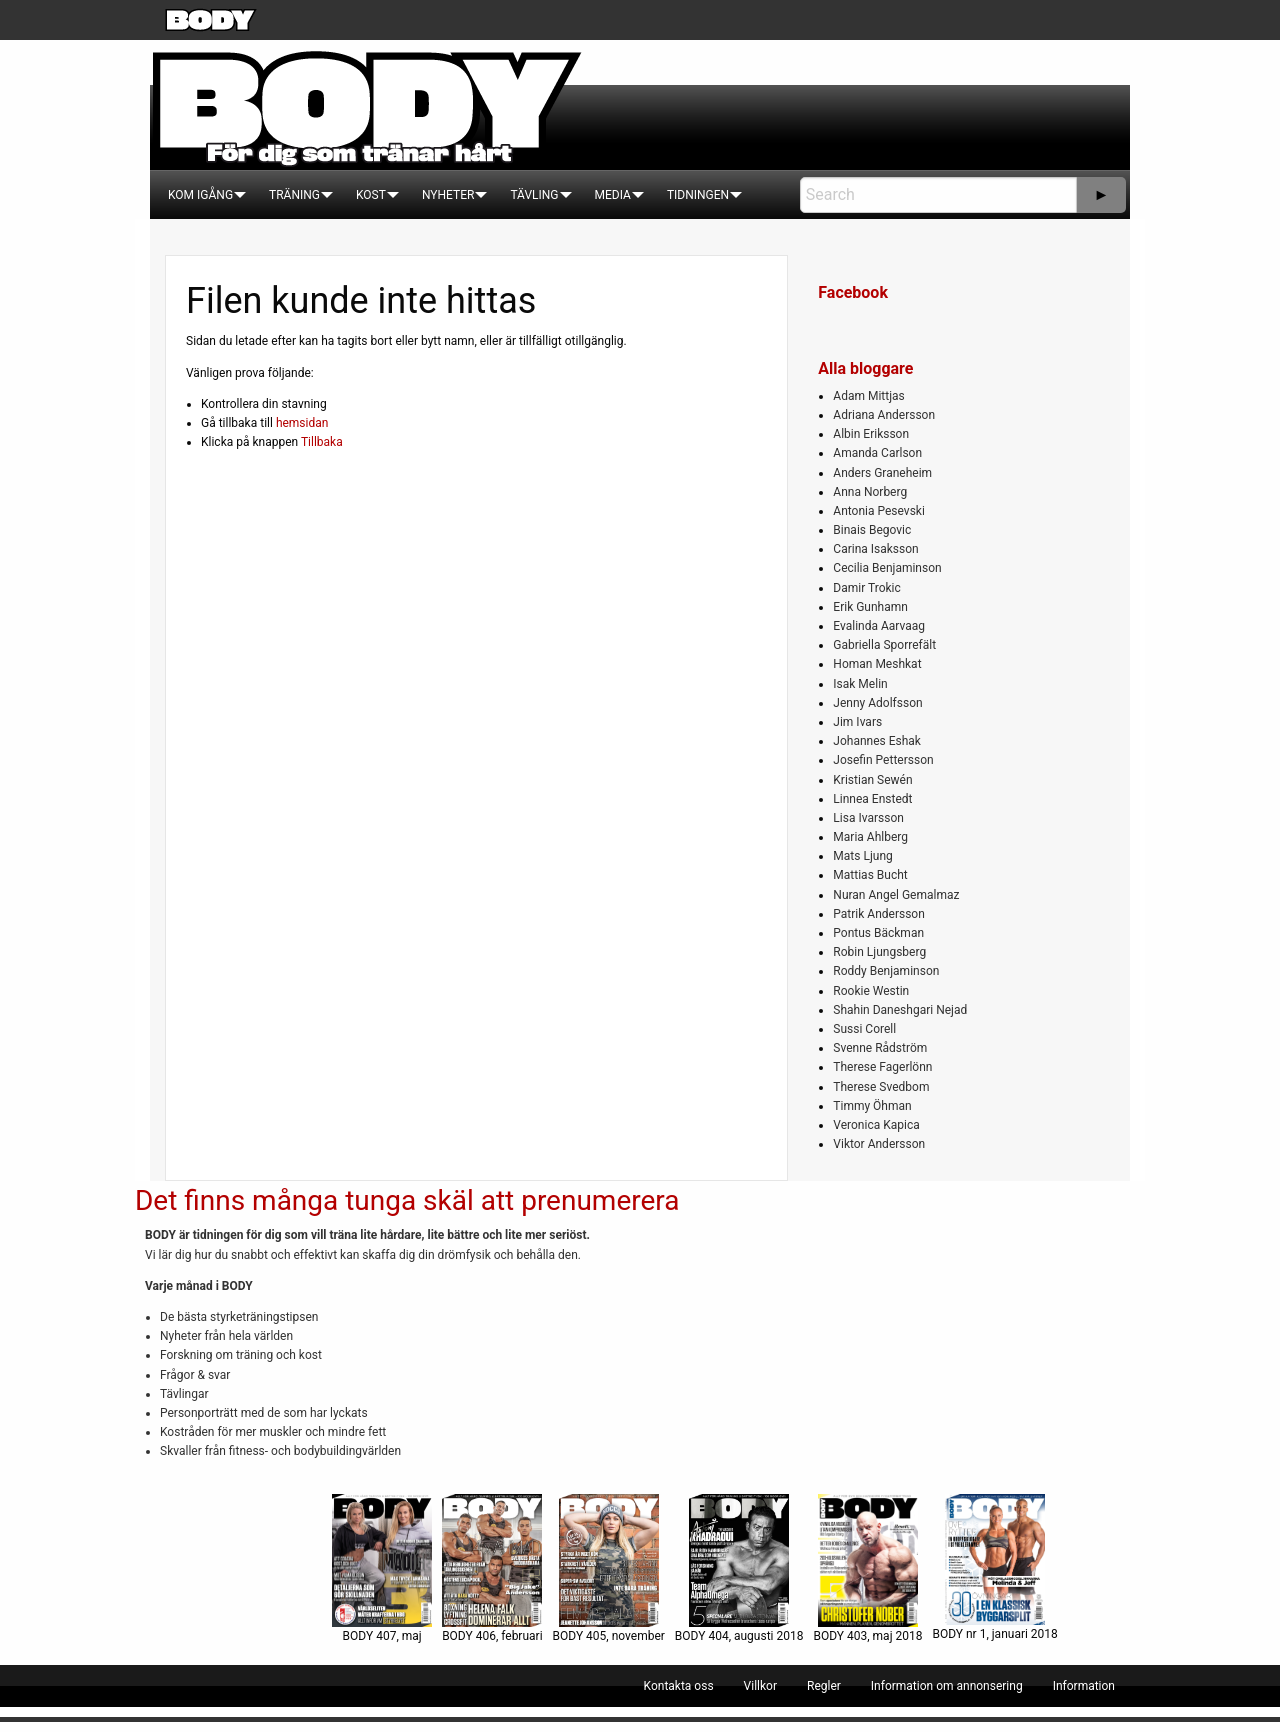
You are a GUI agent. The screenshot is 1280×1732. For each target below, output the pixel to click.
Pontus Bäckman (878, 933)
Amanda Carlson (877, 453)
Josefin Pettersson (883, 760)
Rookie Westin (871, 991)
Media (613, 195)
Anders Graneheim (882, 473)
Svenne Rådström (880, 1048)
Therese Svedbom (881, 1087)
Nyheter (448, 195)
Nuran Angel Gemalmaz (896, 895)
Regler (824, 1686)
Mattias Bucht (870, 875)
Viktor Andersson (879, 1144)
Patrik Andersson (879, 914)
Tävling (534, 195)
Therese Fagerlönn (882, 1067)
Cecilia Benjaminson (887, 568)
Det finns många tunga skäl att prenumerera (407, 1200)
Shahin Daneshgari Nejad (900, 1010)
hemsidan (302, 423)
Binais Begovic (872, 530)
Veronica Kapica (876, 1125)
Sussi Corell (864, 1029)
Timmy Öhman (872, 1106)
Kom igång (200, 195)
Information (1084, 1686)
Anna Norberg (870, 492)
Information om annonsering (947, 1686)
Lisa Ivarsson (868, 818)
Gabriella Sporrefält (884, 645)
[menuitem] (200, 195)
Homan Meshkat (877, 664)
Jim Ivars (857, 722)
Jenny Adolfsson (877, 703)
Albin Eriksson (871, 434)
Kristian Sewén (872, 780)
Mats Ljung (862, 856)
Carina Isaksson (875, 549)
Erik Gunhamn (870, 607)
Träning (294, 195)
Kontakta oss (679, 1686)
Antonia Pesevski (879, 511)
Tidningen (698, 195)
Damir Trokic (866, 588)
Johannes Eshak (877, 741)
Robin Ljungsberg (879, 952)
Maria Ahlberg (870, 837)
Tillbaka (322, 442)
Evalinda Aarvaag (879, 626)
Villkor (760, 1686)
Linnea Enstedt (872, 799)
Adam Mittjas (868, 396)
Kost (371, 195)
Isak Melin (860, 684)
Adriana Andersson (884, 415)
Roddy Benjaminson (886, 971)
